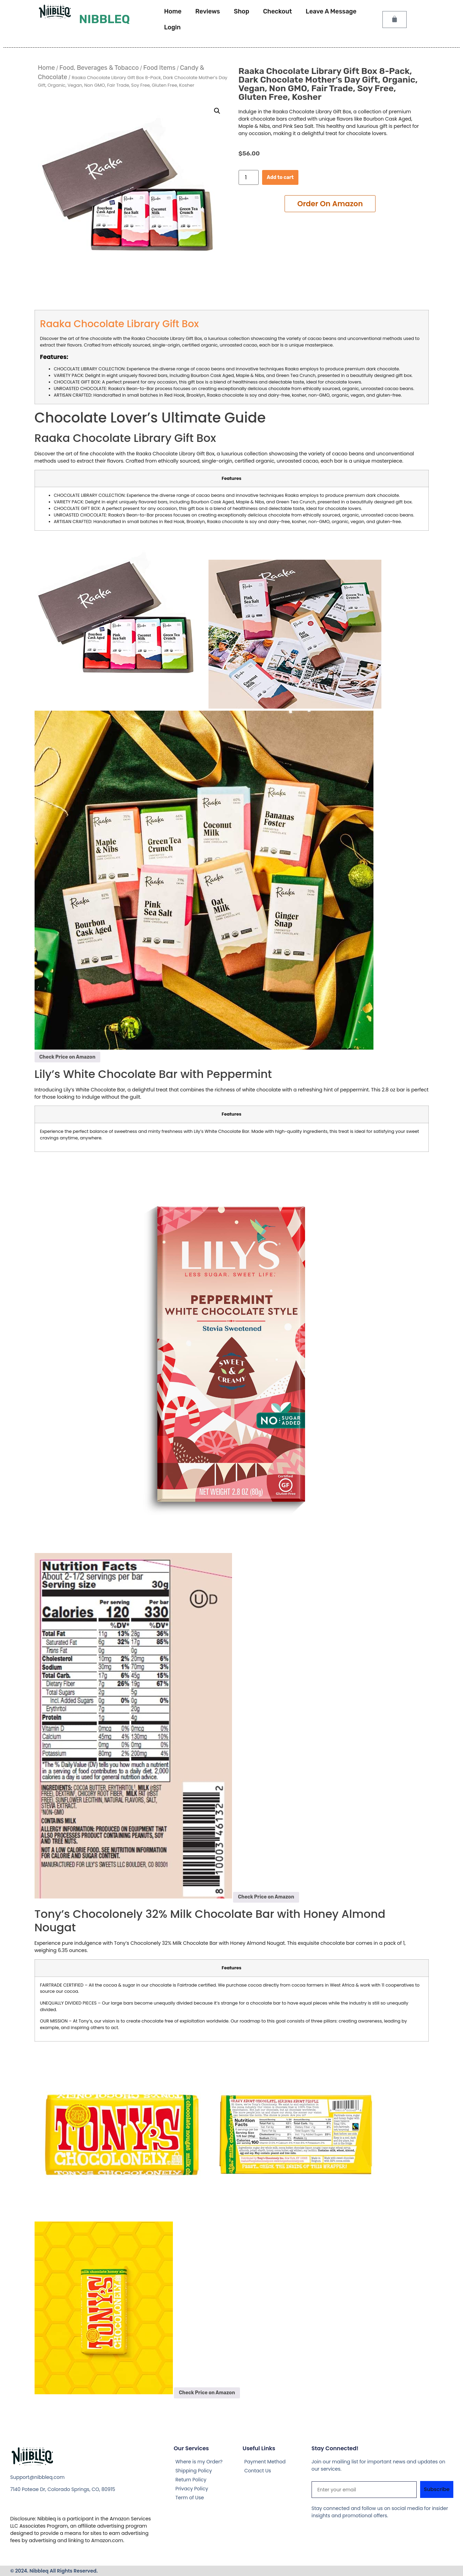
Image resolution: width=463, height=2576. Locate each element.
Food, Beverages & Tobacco (99, 68)
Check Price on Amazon (67, 1057)
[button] (217, 111)
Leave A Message (331, 11)
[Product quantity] (249, 177)
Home (172, 11)
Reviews (207, 11)
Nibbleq (104, 19)
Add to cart (280, 177)
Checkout (277, 11)
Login (172, 27)
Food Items (159, 68)
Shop (241, 11)
